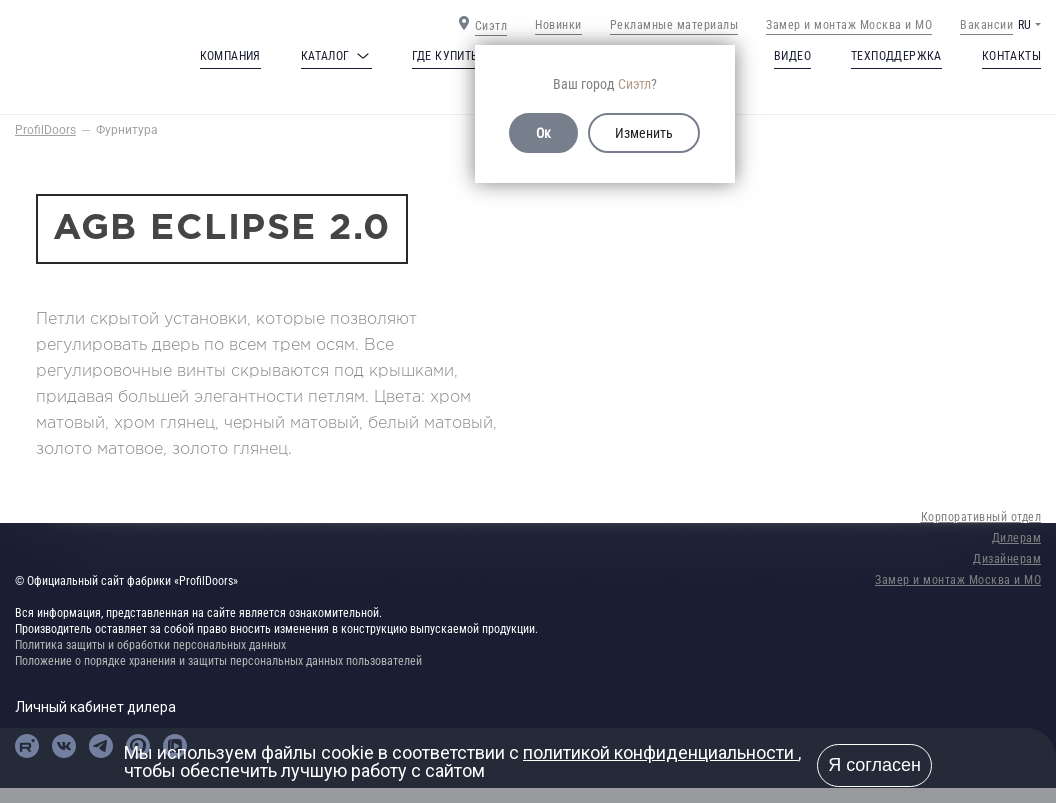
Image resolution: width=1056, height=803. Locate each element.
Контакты (1011, 56)
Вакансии (986, 25)
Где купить (445, 56)
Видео (792, 56)
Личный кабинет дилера (95, 707)
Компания (230, 56)
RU (1024, 25)
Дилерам (1017, 538)
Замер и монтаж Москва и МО (849, 25)
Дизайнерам (1007, 559)
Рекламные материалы (674, 25)
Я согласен (874, 765)
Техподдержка (896, 56)
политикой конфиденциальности (660, 752)
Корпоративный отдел (981, 517)
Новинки (558, 25)
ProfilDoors (45, 130)
